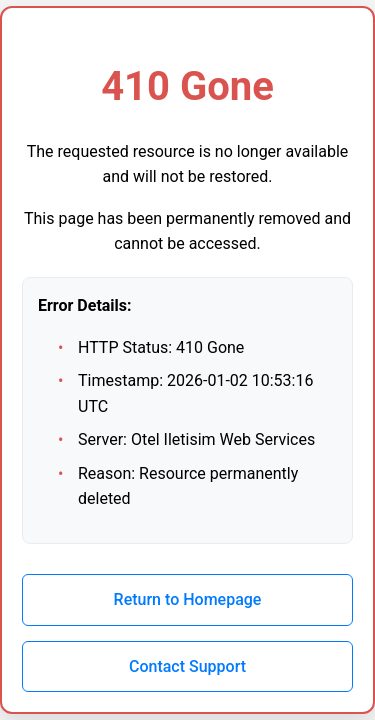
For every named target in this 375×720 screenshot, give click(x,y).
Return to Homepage (188, 599)
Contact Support (187, 666)
